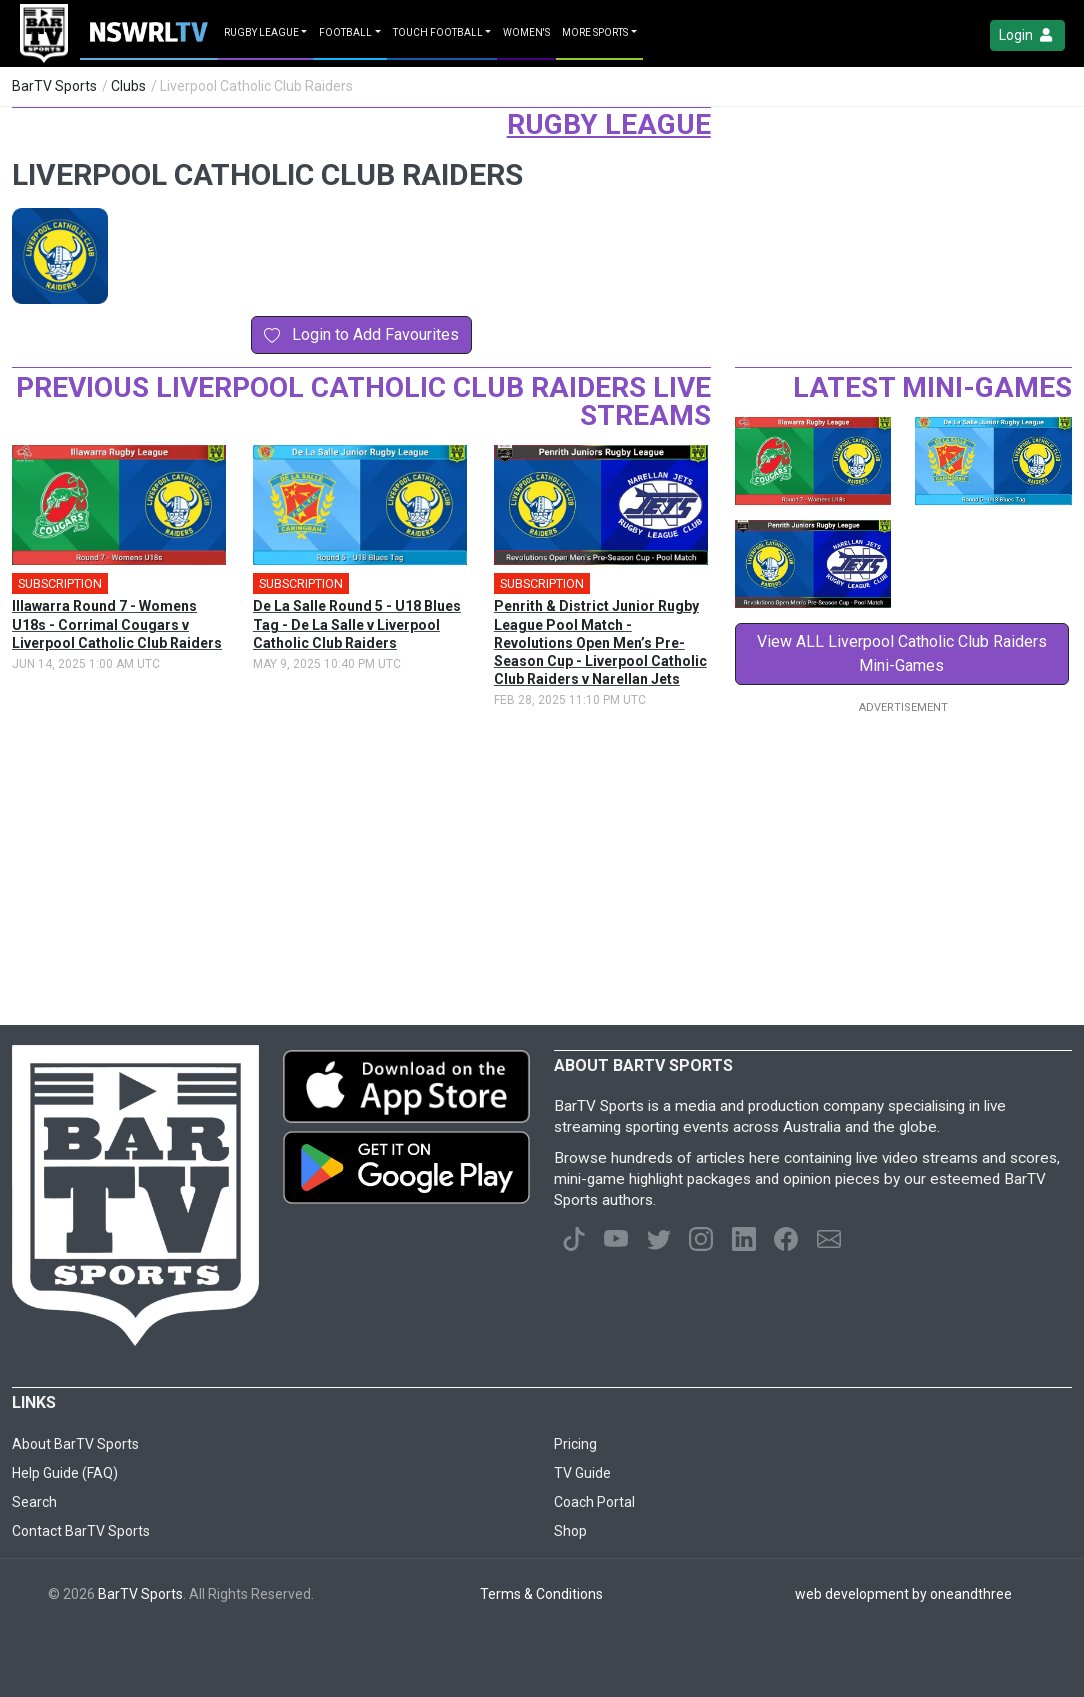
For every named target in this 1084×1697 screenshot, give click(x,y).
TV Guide (582, 1473)
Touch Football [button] (438, 32)
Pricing (575, 1444)
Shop (570, 1531)
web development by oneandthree (903, 1594)
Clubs (128, 86)
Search (34, 1502)
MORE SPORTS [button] (595, 32)
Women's (526, 32)
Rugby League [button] (261, 32)
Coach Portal (594, 1502)
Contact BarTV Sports (81, 1531)
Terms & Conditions (541, 1594)
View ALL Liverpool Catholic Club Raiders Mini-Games (902, 653)
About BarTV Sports (75, 1444)
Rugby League (609, 124)
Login (1027, 35)
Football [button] (345, 32)
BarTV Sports (54, 86)
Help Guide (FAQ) (65, 1473)
